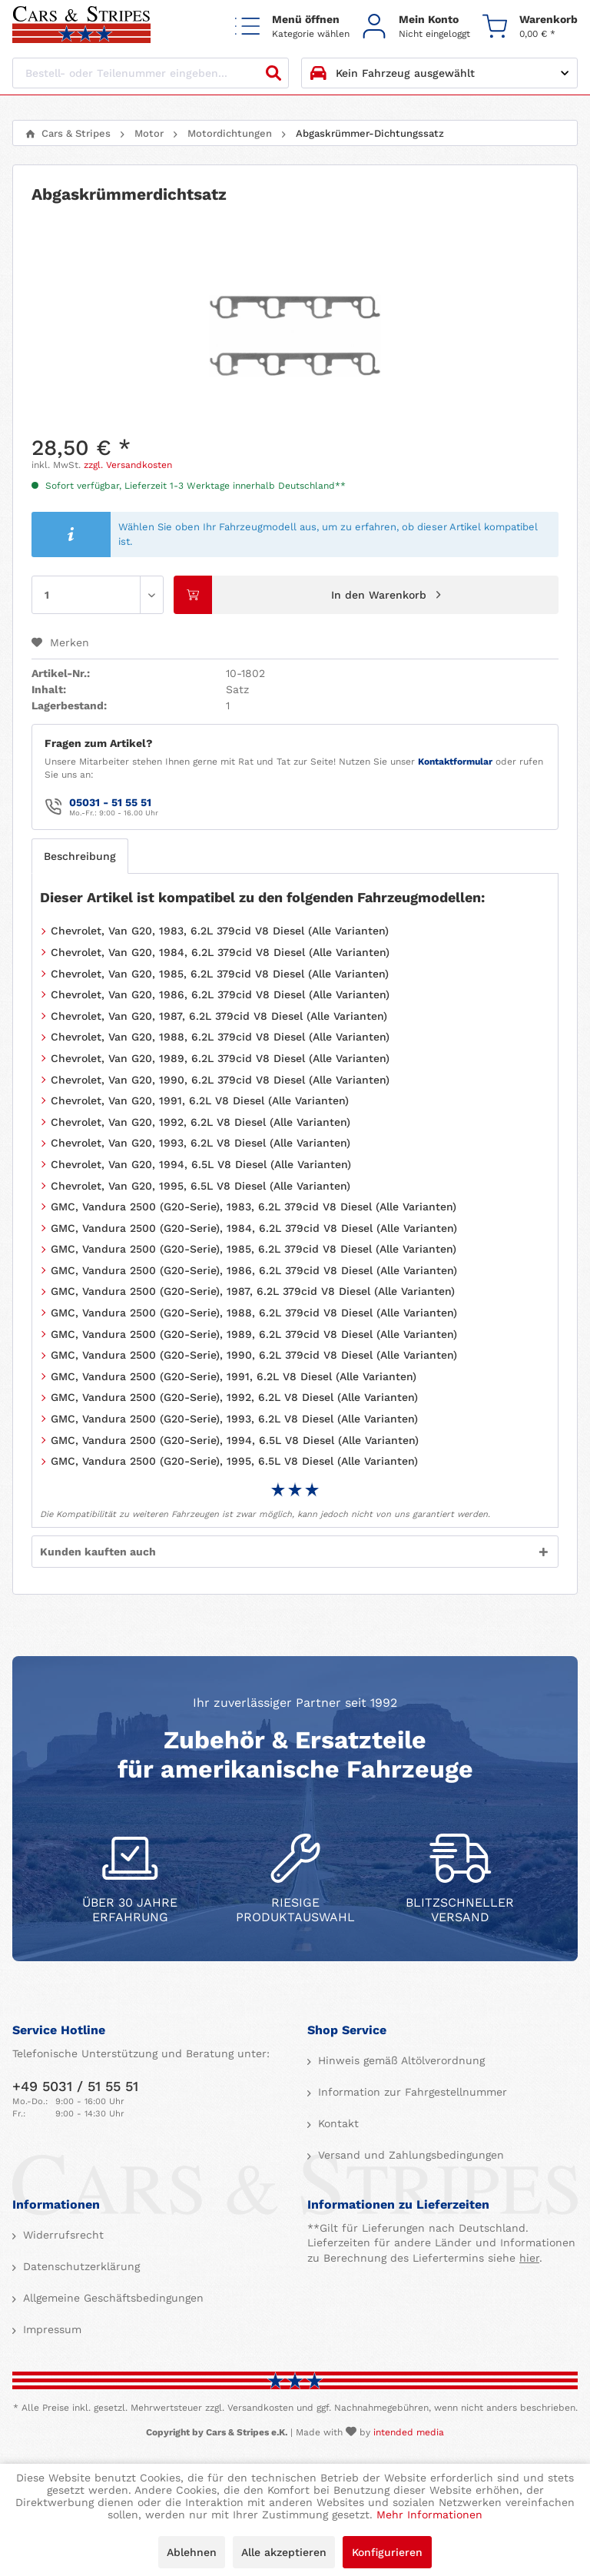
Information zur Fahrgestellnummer (410, 2092)
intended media (408, 2432)
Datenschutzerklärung (79, 2266)
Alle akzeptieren (283, 2552)
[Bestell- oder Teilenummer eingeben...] (150, 73)
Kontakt (336, 2123)
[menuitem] (292, 26)
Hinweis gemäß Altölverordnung (399, 2060)
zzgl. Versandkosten (128, 465)
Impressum (50, 2329)
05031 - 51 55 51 (110, 802)
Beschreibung (80, 856)
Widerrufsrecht (61, 2235)
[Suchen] (273, 73)
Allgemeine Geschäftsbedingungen (111, 2298)
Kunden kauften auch (98, 1551)
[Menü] (292, 26)
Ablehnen (192, 2552)
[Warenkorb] (530, 26)
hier (529, 2258)
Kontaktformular (455, 761)
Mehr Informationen (429, 2514)
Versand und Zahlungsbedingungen (409, 2155)
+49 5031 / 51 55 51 (75, 2086)
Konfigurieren (387, 2552)
